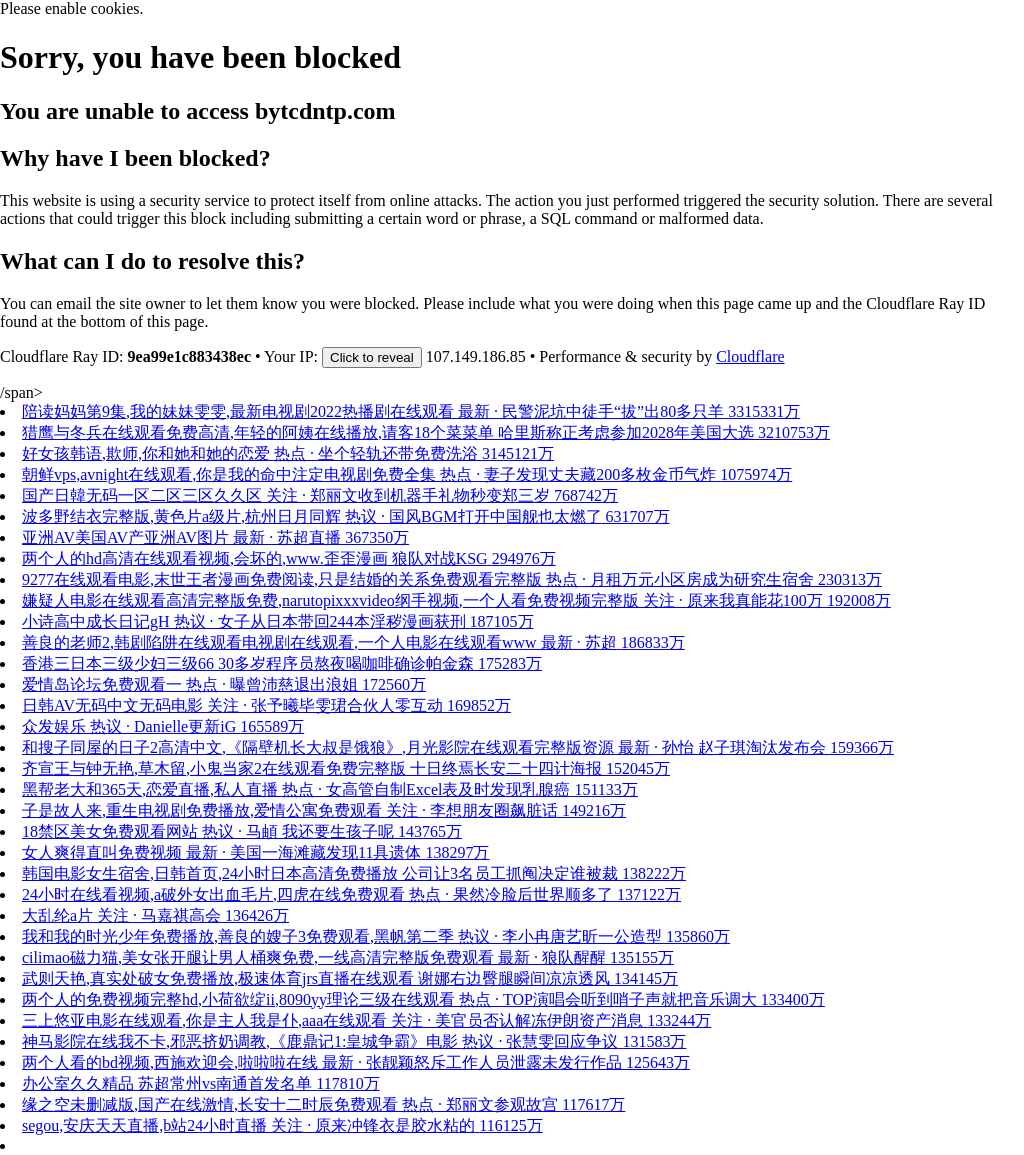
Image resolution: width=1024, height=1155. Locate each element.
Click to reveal (372, 357)
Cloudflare (750, 356)
